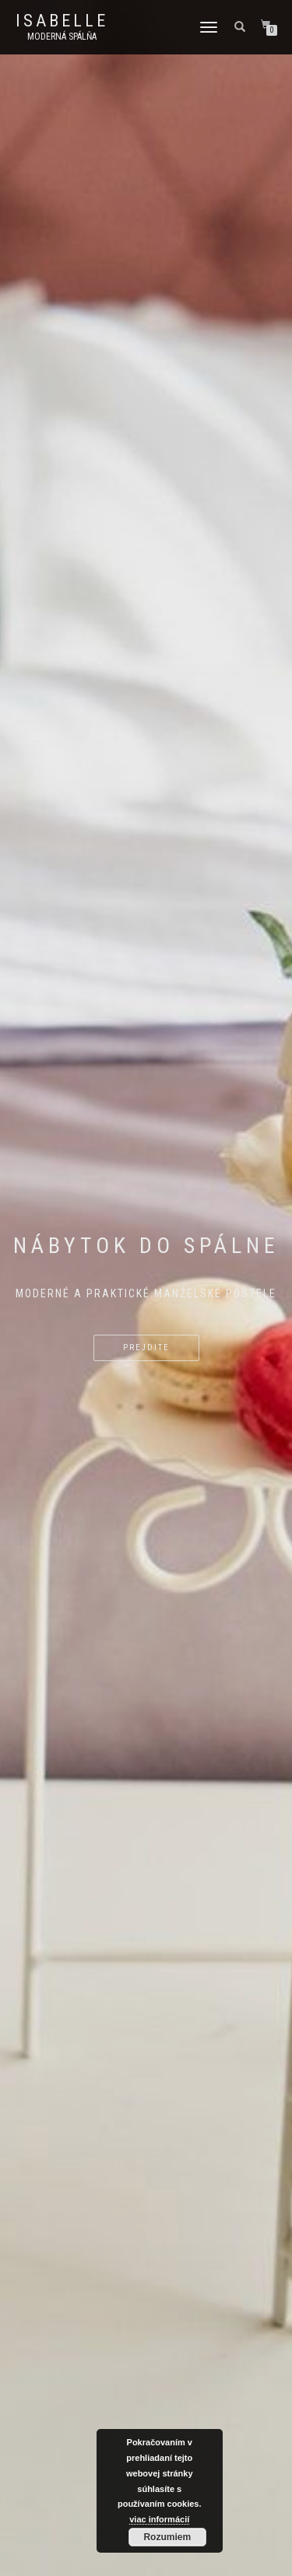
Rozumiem (167, 2537)
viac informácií (159, 2519)
